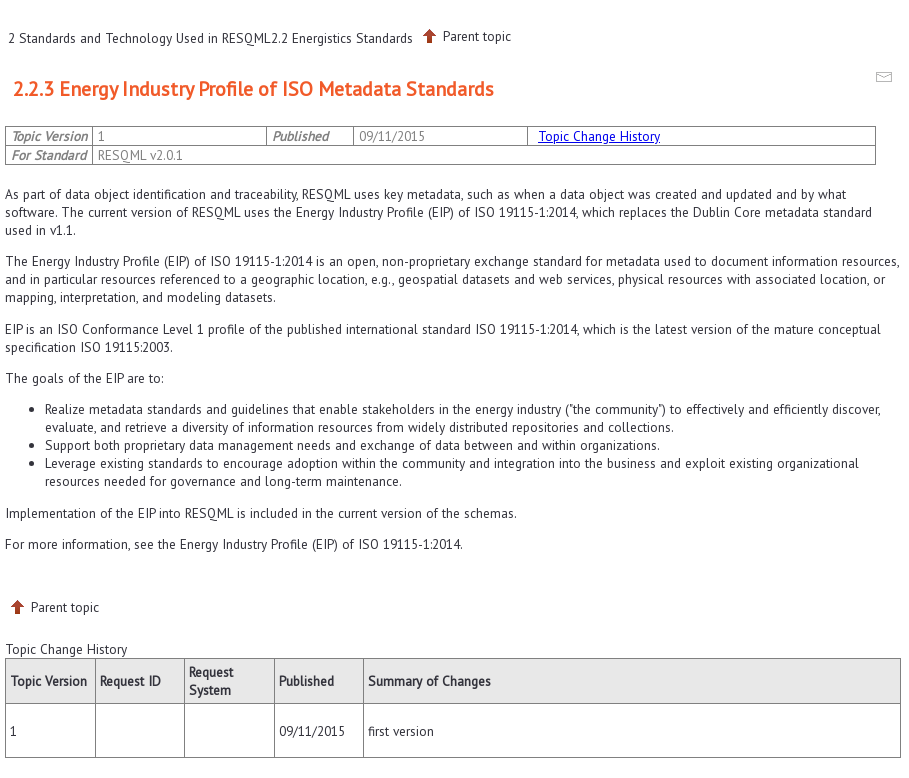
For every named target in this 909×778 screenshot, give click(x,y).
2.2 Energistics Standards (342, 38)
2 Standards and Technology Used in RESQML (139, 38)
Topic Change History (599, 136)
